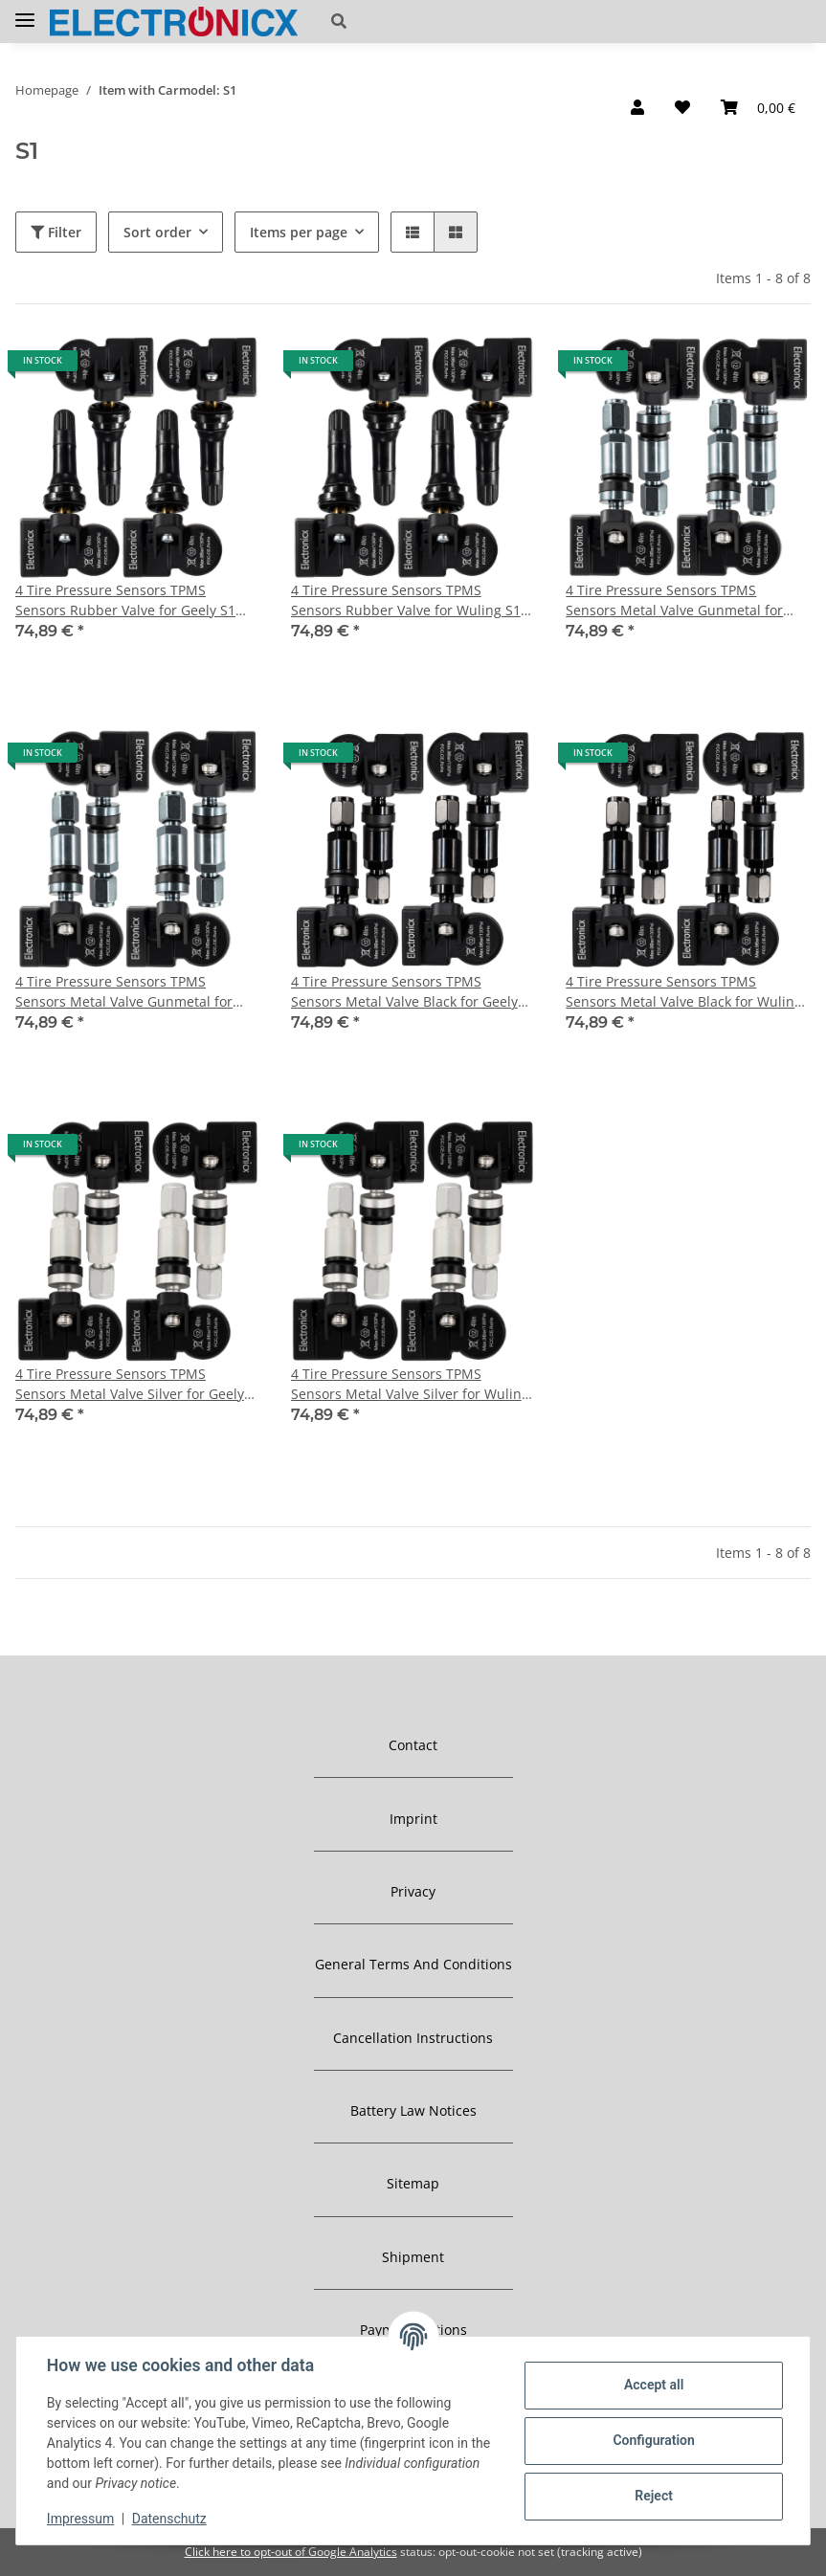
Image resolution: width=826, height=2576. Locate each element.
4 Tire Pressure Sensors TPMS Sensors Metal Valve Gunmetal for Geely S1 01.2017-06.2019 (674, 600)
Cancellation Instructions (413, 2038)
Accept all (653, 2384)
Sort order (157, 232)
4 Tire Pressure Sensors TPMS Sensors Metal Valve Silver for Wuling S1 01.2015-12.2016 (410, 1384)
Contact (413, 1745)
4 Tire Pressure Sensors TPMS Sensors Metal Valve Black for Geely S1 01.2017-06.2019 (404, 991)
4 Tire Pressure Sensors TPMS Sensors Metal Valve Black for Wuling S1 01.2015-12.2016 (684, 991)
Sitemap (413, 2183)
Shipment (413, 2257)
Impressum (80, 2518)
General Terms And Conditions (413, 1964)
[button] (458, 21)
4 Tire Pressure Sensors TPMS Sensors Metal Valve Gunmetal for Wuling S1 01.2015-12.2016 (124, 991)
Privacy (413, 1891)
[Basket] (758, 107)
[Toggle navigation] (24, 12)
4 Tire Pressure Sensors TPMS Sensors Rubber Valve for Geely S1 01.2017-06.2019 (125, 600)
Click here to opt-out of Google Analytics (291, 2551)
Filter (56, 232)
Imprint (413, 1819)
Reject (654, 2495)
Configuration (653, 2440)
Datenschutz (169, 2518)
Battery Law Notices (413, 2110)
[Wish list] (682, 107)
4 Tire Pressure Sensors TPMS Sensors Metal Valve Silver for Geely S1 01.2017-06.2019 (129, 1384)
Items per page (298, 232)
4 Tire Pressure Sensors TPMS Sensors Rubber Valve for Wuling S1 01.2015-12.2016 (406, 600)
